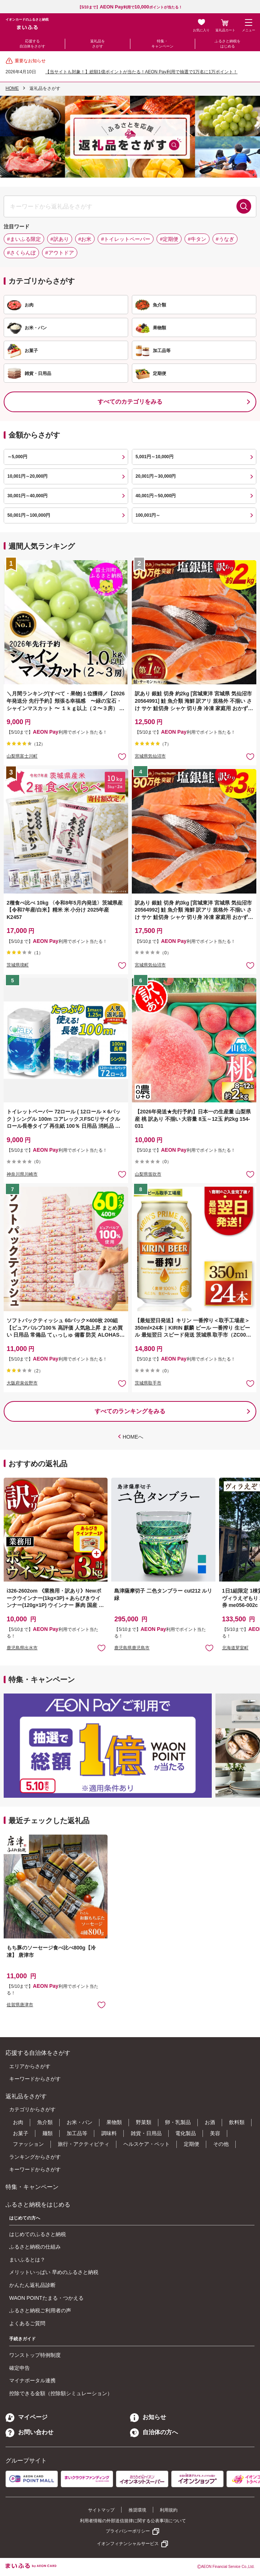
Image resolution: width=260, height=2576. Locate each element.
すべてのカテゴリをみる (130, 402)
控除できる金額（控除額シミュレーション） (60, 2393)
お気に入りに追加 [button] (122, 756)
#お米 (85, 239)
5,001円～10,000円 (154, 456)
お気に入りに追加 (101, 1647)
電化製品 (185, 2133)
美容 (215, 2133)
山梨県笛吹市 (148, 1174)
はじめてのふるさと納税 (37, 2234)
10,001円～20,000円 (27, 476)
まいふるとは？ (27, 2260)
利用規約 (169, 2510)
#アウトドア (59, 253)
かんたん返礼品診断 (32, 2285)
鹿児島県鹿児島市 (132, 1647)
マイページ (27, 2417)
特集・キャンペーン (162, 43)
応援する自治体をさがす (32, 43)
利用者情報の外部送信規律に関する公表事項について (133, 2520)
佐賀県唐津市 (20, 2004)
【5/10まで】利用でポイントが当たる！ (130, 7)
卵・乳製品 (178, 2122)
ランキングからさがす (35, 2157)
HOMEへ (133, 1437)
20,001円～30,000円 (156, 476)
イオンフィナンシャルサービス (128, 2543)
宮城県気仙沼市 (150, 756)
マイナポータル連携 (32, 2380)
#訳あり (59, 239)
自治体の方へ (154, 2432)
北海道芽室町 (235, 1647)
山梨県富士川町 (22, 756)
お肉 (18, 2122)
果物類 (114, 2122)
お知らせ (148, 2417)
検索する (243, 206)
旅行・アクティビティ (83, 2144)
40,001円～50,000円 (156, 495)
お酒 (210, 2122)
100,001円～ (148, 515)
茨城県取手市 (148, 1383)
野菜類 (143, 2122)
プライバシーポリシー (128, 2531)
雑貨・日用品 (146, 2133)
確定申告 (19, 2368)
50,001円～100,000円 (28, 515)
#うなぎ (225, 239)
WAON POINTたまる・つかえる (46, 2298)
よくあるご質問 (27, 2323)
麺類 (47, 2133)
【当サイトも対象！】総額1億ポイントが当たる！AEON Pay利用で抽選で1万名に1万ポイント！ (141, 71)
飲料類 (237, 2122)
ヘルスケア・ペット (146, 2144)
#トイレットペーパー (125, 239)
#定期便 (169, 239)
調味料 (109, 2133)
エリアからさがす (29, 2066)
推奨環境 (137, 2510)
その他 (221, 2144)
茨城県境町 (18, 965)
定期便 (191, 2144)
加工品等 (77, 2133)
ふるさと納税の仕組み (35, 2247)
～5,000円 (17, 456)
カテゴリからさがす (32, 2109)
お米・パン (79, 2122)
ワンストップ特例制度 (35, 2355)
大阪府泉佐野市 (22, 1383)
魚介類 (45, 2122)
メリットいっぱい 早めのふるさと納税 (53, 2272)
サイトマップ (101, 2510)
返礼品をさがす (97, 43)
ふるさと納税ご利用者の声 (40, 2310)
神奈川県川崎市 (22, 1174)
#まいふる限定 (24, 239)
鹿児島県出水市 (22, 1647)
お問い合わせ (29, 2432)
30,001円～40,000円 (27, 495)
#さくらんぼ (21, 253)
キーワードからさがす (35, 2079)
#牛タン (197, 239)
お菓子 (20, 2133)
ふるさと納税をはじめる (227, 43)
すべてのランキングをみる (130, 1411)
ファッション (28, 2144)
